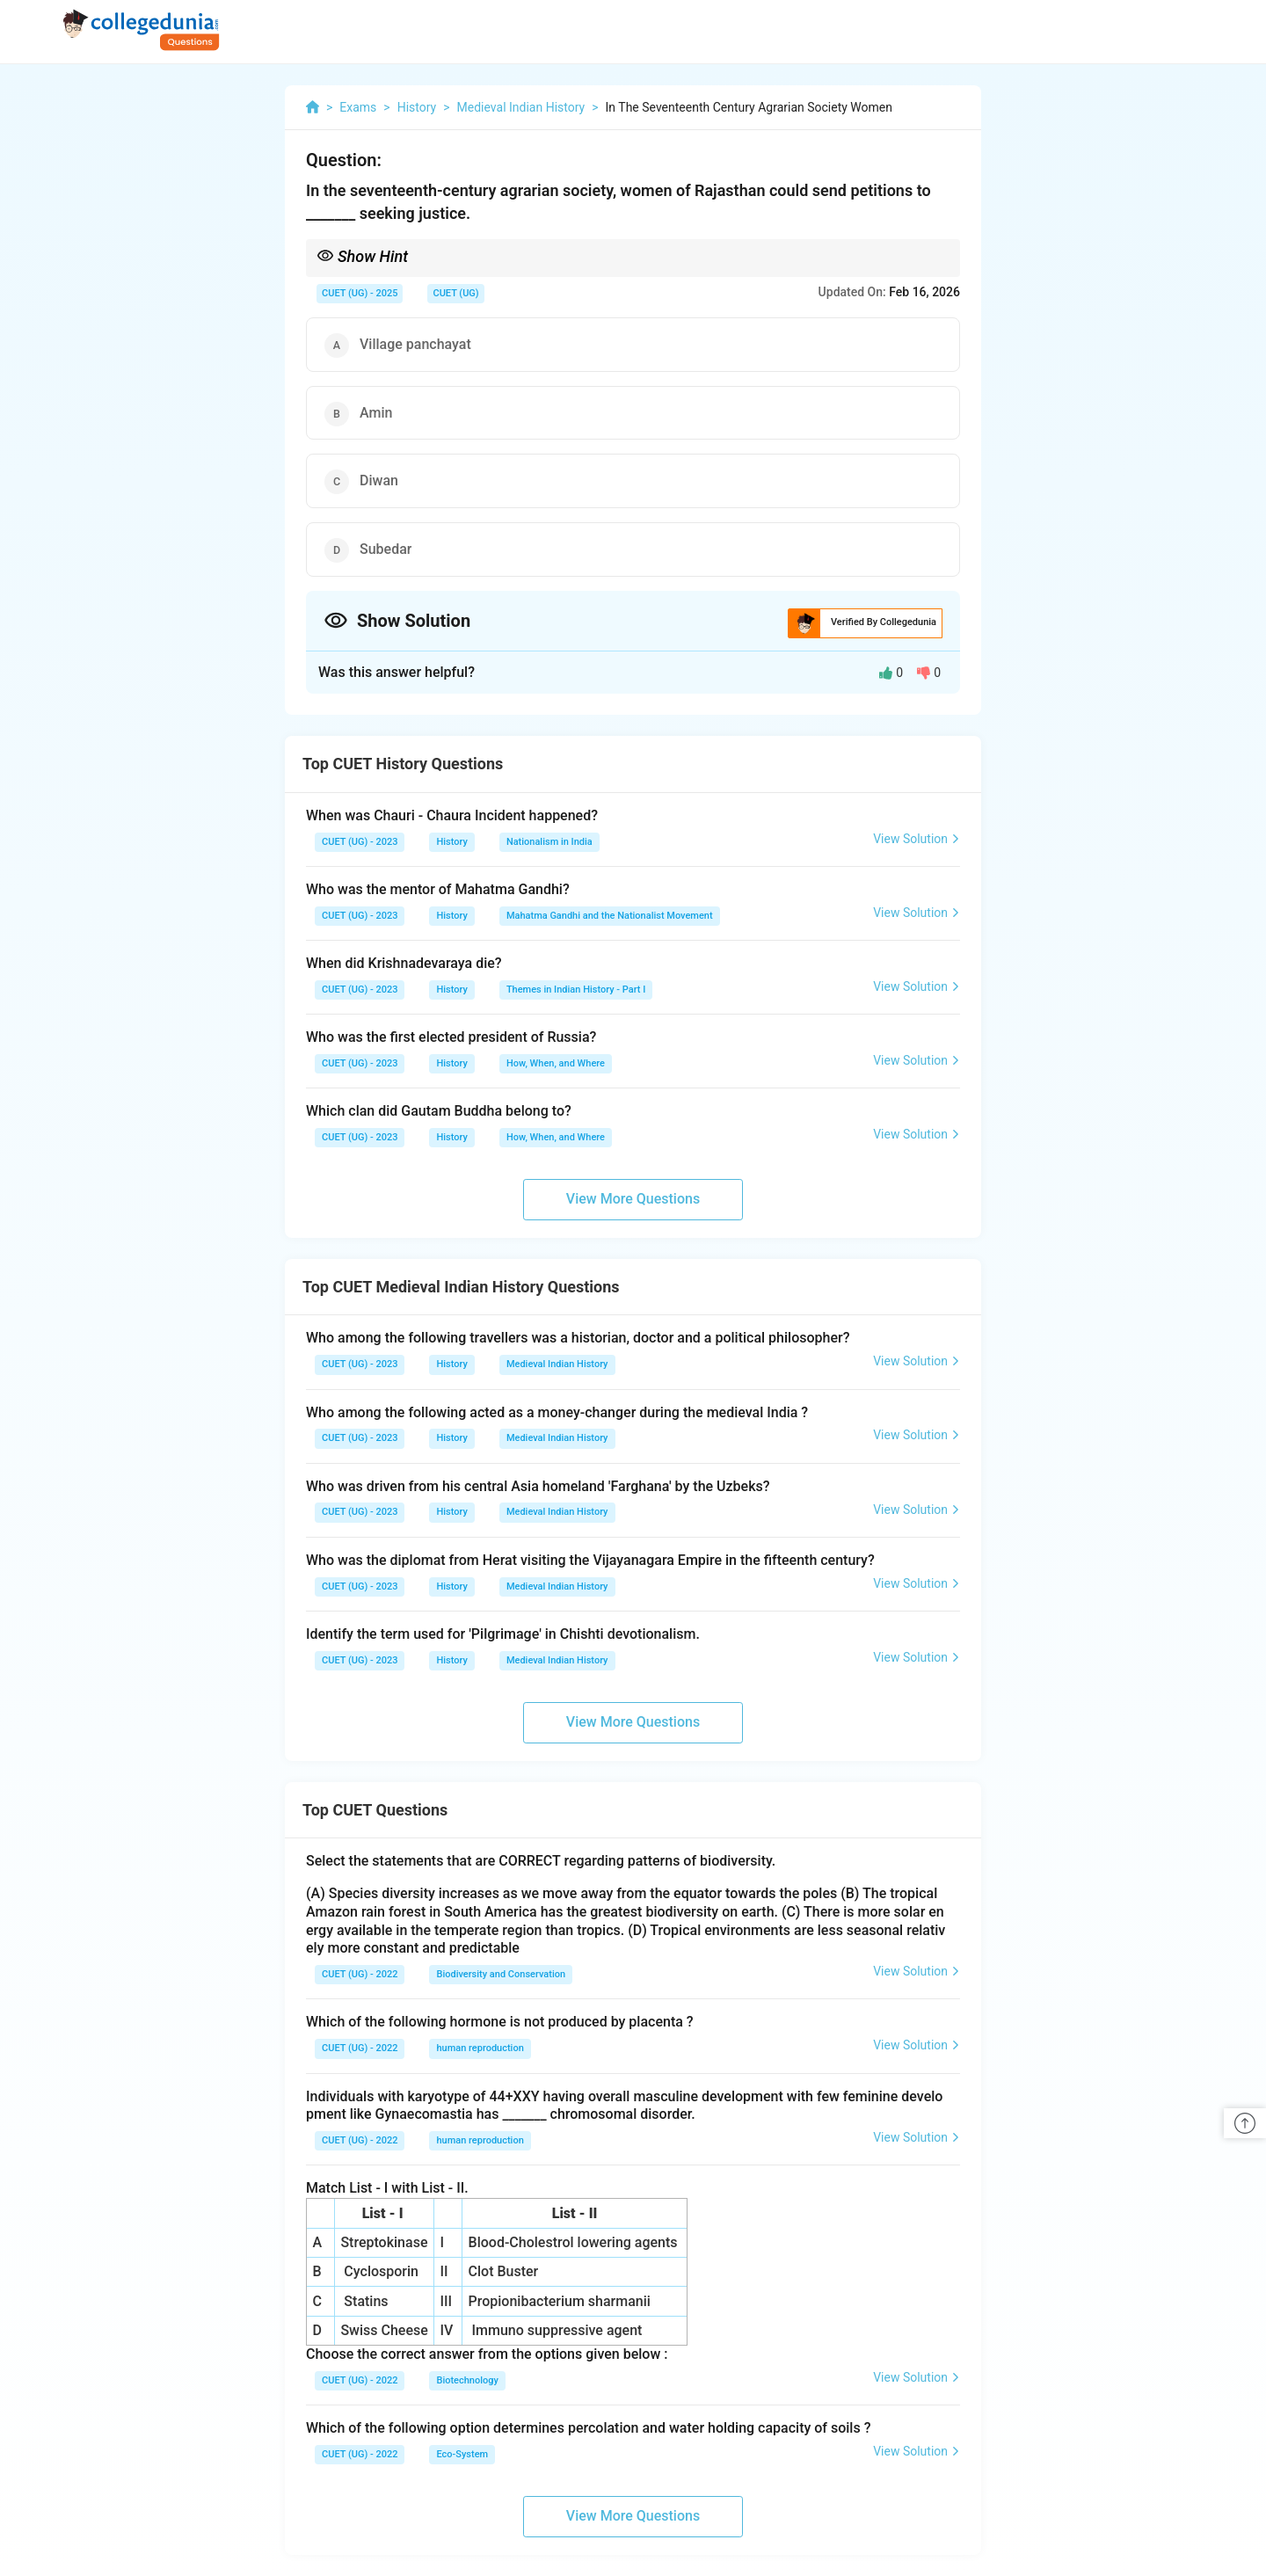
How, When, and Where (555, 1063)
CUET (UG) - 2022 (359, 1974)
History (451, 842)
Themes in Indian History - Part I (575, 989)
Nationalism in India (549, 842)
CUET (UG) (455, 293)
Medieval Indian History (557, 1364)
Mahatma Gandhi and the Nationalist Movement (609, 915)
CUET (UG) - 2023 (359, 842)
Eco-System (462, 2454)
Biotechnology (467, 2380)
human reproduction (479, 2048)
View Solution (916, 839)
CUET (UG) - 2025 (359, 293)
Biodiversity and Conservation (500, 1974)
